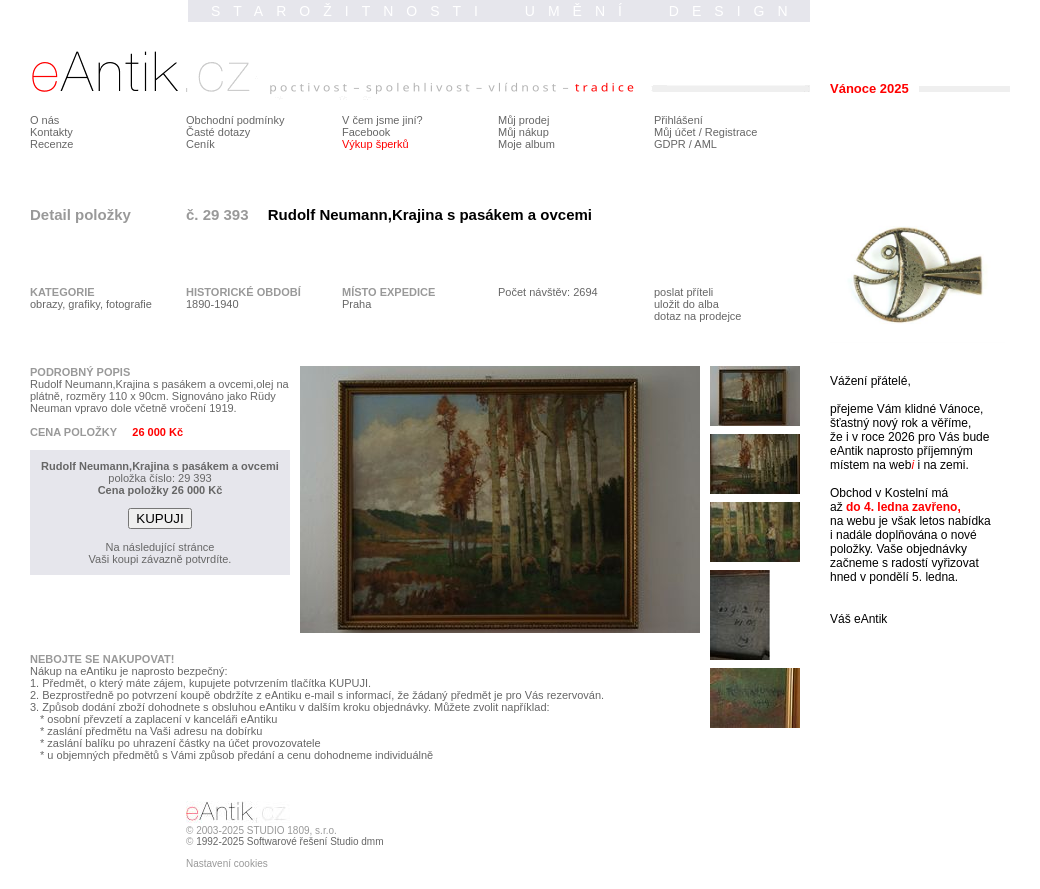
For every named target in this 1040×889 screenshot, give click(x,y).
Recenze (51, 144)
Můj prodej (523, 120)
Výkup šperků (375, 144)
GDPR (670, 144)
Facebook (366, 132)
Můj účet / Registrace (705, 132)
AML (705, 144)
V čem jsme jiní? (382, 120)
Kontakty (51, 132)
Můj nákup (523, 132)
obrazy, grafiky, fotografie (91, 304)
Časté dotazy (218, 132)
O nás (44, 120)
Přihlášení (678, 120)
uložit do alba (686, 304)
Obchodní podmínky (235, 120)
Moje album (526, 144)
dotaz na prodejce (697, 316)
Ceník (200, 144)
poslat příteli (683, 292)
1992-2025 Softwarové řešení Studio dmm (289, 841)
